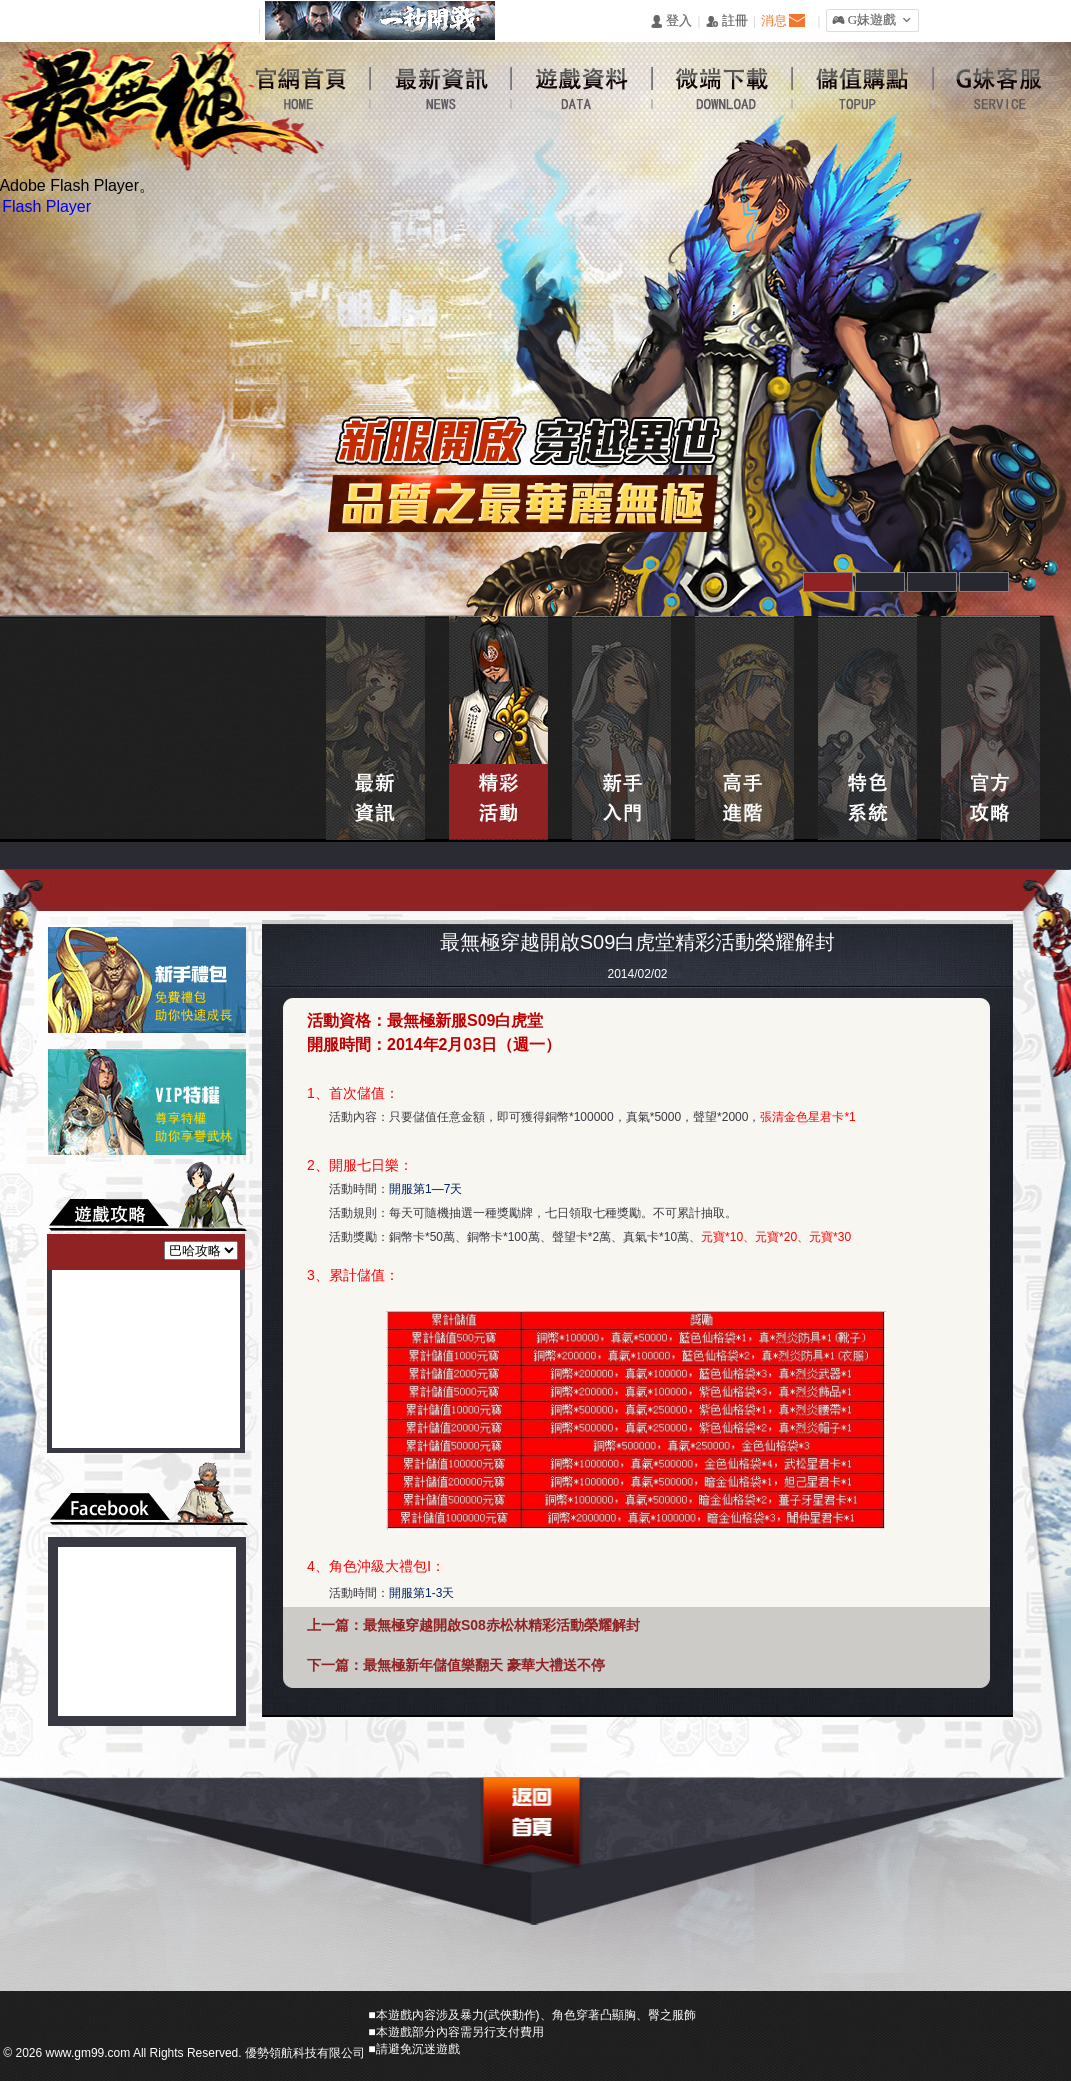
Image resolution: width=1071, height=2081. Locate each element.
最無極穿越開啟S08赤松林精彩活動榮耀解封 (501, 1625)
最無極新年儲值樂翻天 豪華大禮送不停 (484, 1665)
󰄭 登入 (671, 21)
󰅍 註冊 (727, 21)
